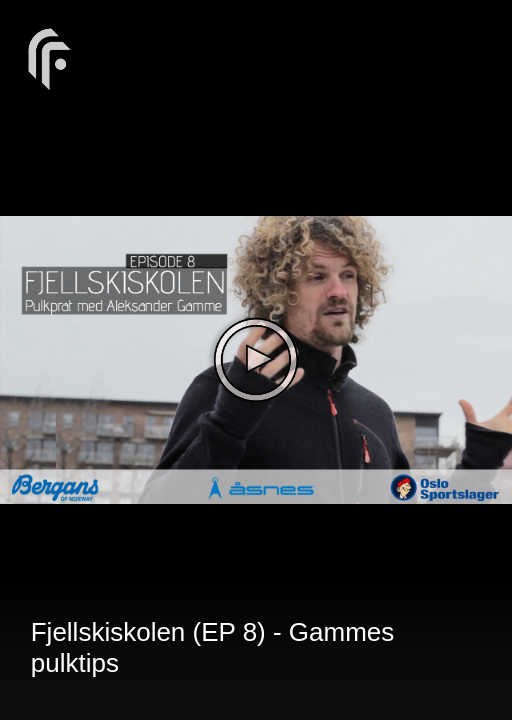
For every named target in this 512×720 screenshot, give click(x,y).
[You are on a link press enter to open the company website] (50, 57)
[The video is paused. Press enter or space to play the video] (256, 360)
